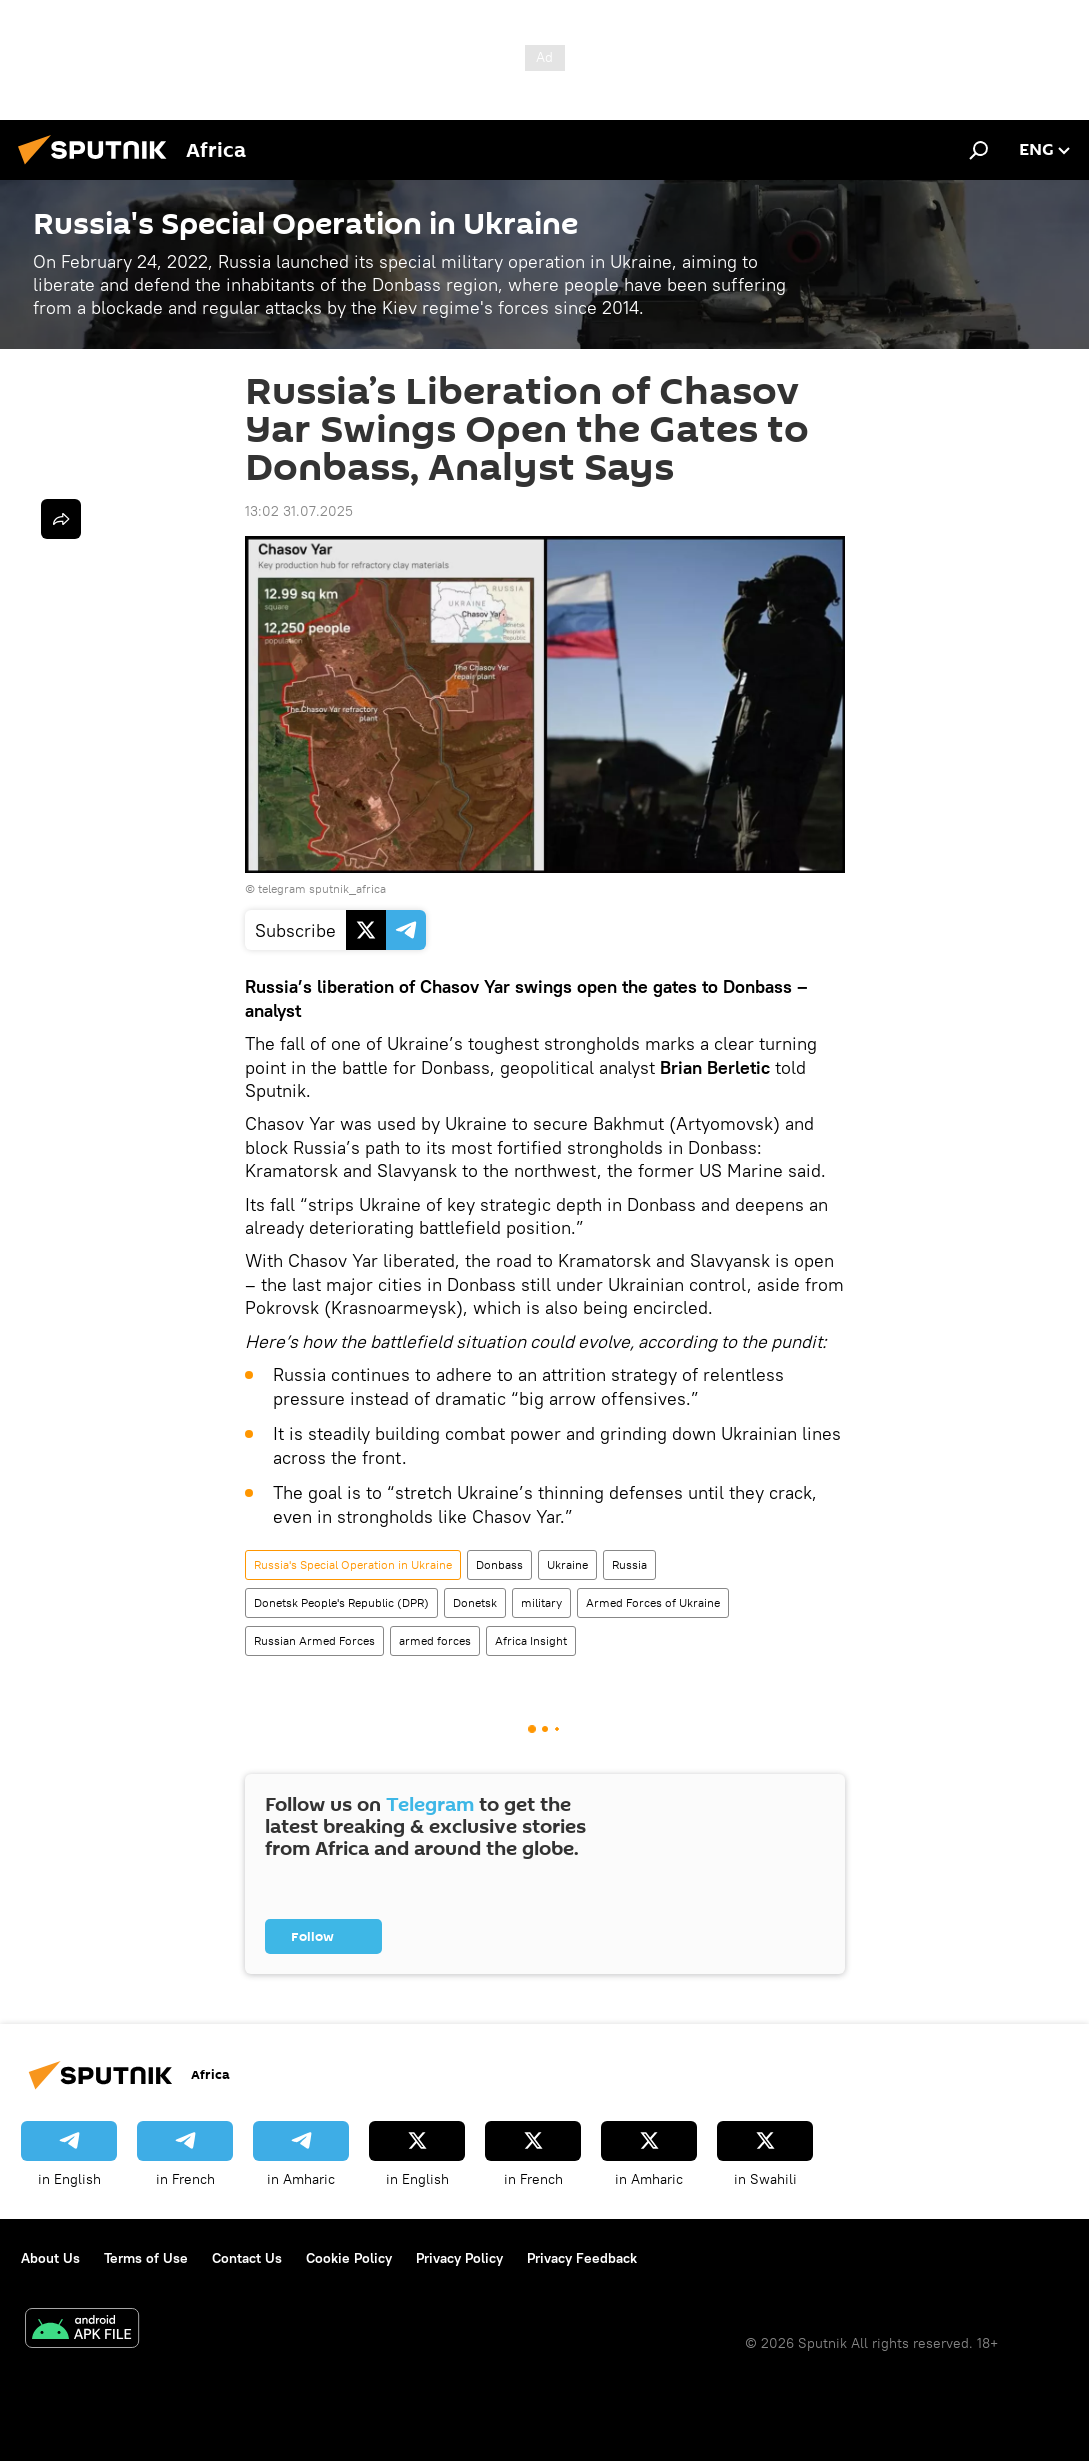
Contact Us (247, 2258)
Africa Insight (531, 1640)
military (541, 1602)
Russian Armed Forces (314, 1640)
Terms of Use (146, 2258)
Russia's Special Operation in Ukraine (353, 1564)
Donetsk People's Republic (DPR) (341, 1602)
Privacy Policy (459, 2258)
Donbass (499, 1564)
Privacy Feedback (582, 2258)
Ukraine (567, 1564)
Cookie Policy (349, 2258)
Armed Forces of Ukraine (653, 1602)
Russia (629, 1564)
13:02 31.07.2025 (299, 511)
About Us (50, 2258)
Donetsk (475, 1602)
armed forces (435, 1640)
